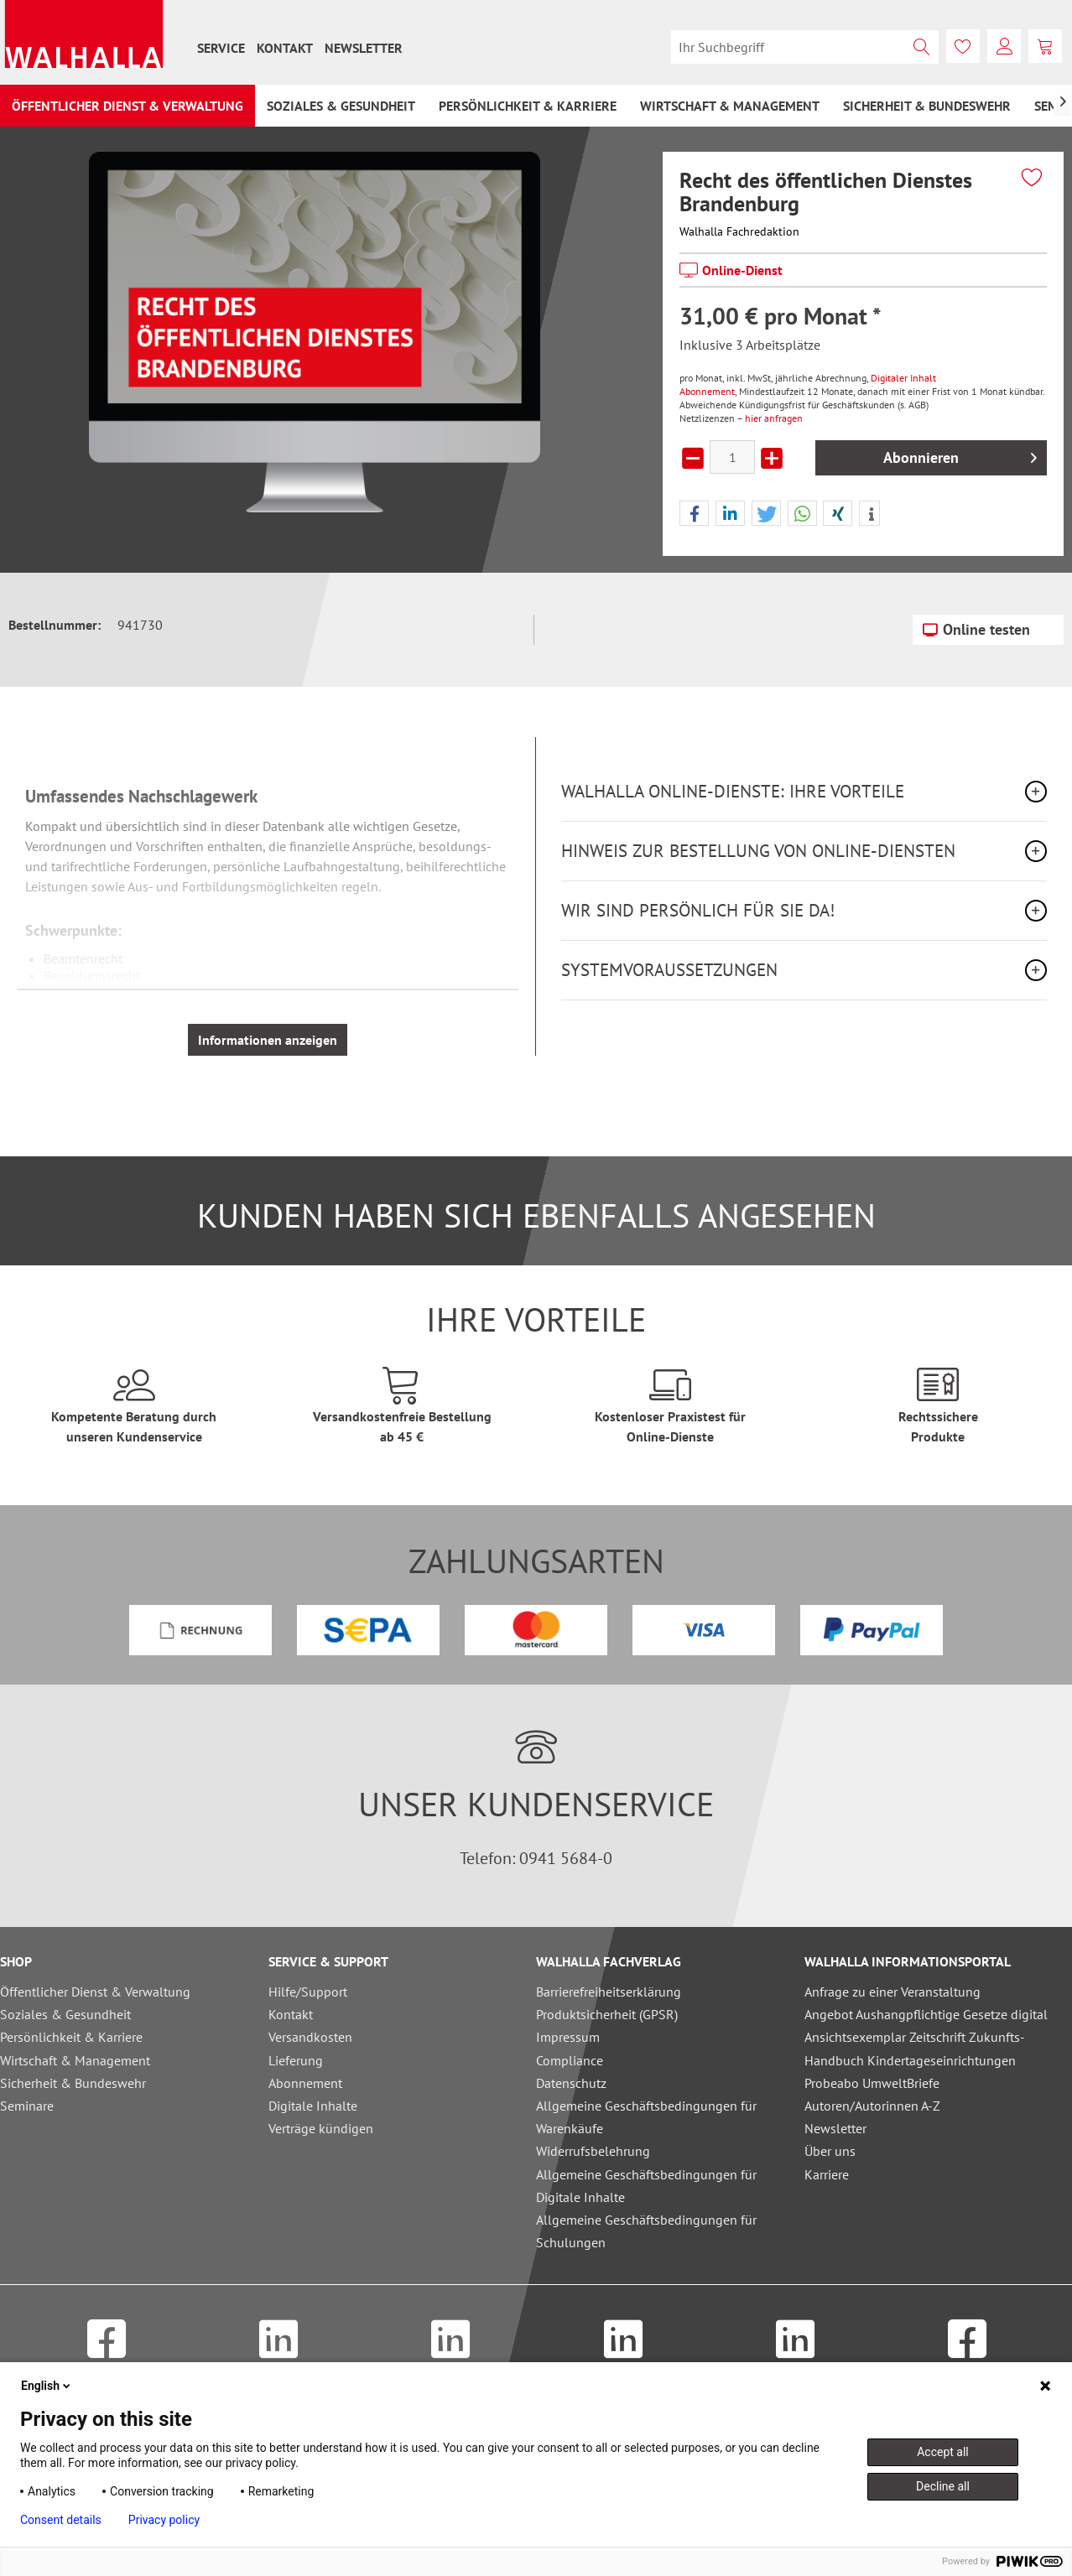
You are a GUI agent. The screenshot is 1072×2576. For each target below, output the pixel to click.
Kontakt (285, 47)
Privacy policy (164, 2520)
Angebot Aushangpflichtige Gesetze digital (926, 2014)
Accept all (943, 2452)
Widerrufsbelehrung (593, 2150)
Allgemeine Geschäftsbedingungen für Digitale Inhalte (646, 2185)
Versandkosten (310, 2036)
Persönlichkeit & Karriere (71, 2036)
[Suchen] (922, 47)
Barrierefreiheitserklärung (608, 1991)
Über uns (830, 2150)
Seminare (27, 2105)
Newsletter (364, 47)
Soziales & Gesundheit (65, 2014)
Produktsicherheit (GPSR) (607, 2014)
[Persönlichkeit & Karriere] (527, 106)
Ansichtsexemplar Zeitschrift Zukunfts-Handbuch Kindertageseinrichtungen (914, 2048)
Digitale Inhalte (312, 2105)
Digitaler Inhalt (903, 377)
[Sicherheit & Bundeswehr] (927, 106)
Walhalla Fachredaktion (739, 231)
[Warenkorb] (1045, 46)
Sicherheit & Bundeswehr (73, 2083)
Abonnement (707, 391)
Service (221, 47)
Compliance (569, 2060)
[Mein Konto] (1004, 46)
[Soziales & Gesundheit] (341, 106)
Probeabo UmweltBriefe (871, 2083)
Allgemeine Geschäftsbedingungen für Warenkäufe (646, 2117)
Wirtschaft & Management (75, 2060)
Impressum (568, 2036)
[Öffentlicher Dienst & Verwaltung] (127, 106)
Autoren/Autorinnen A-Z (872, 2105)
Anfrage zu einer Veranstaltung (892, 1991)
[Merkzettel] (963, 46)
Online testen (976, 627)
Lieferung (295, 2060)
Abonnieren (960, 455)
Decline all (943, 2486)
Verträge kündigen (320, 2128)
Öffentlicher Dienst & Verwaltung (95, 1991)
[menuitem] (221, 47)
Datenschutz (571, 2083)
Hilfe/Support (307, 1991)
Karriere (826, 2174)
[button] (694, 514)
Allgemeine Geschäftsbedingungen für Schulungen (646, 2231)
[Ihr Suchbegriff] (805, 47)
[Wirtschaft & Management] (729, 106)
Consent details (60, 2520)
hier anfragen (774, 418)
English (47, 2385)
